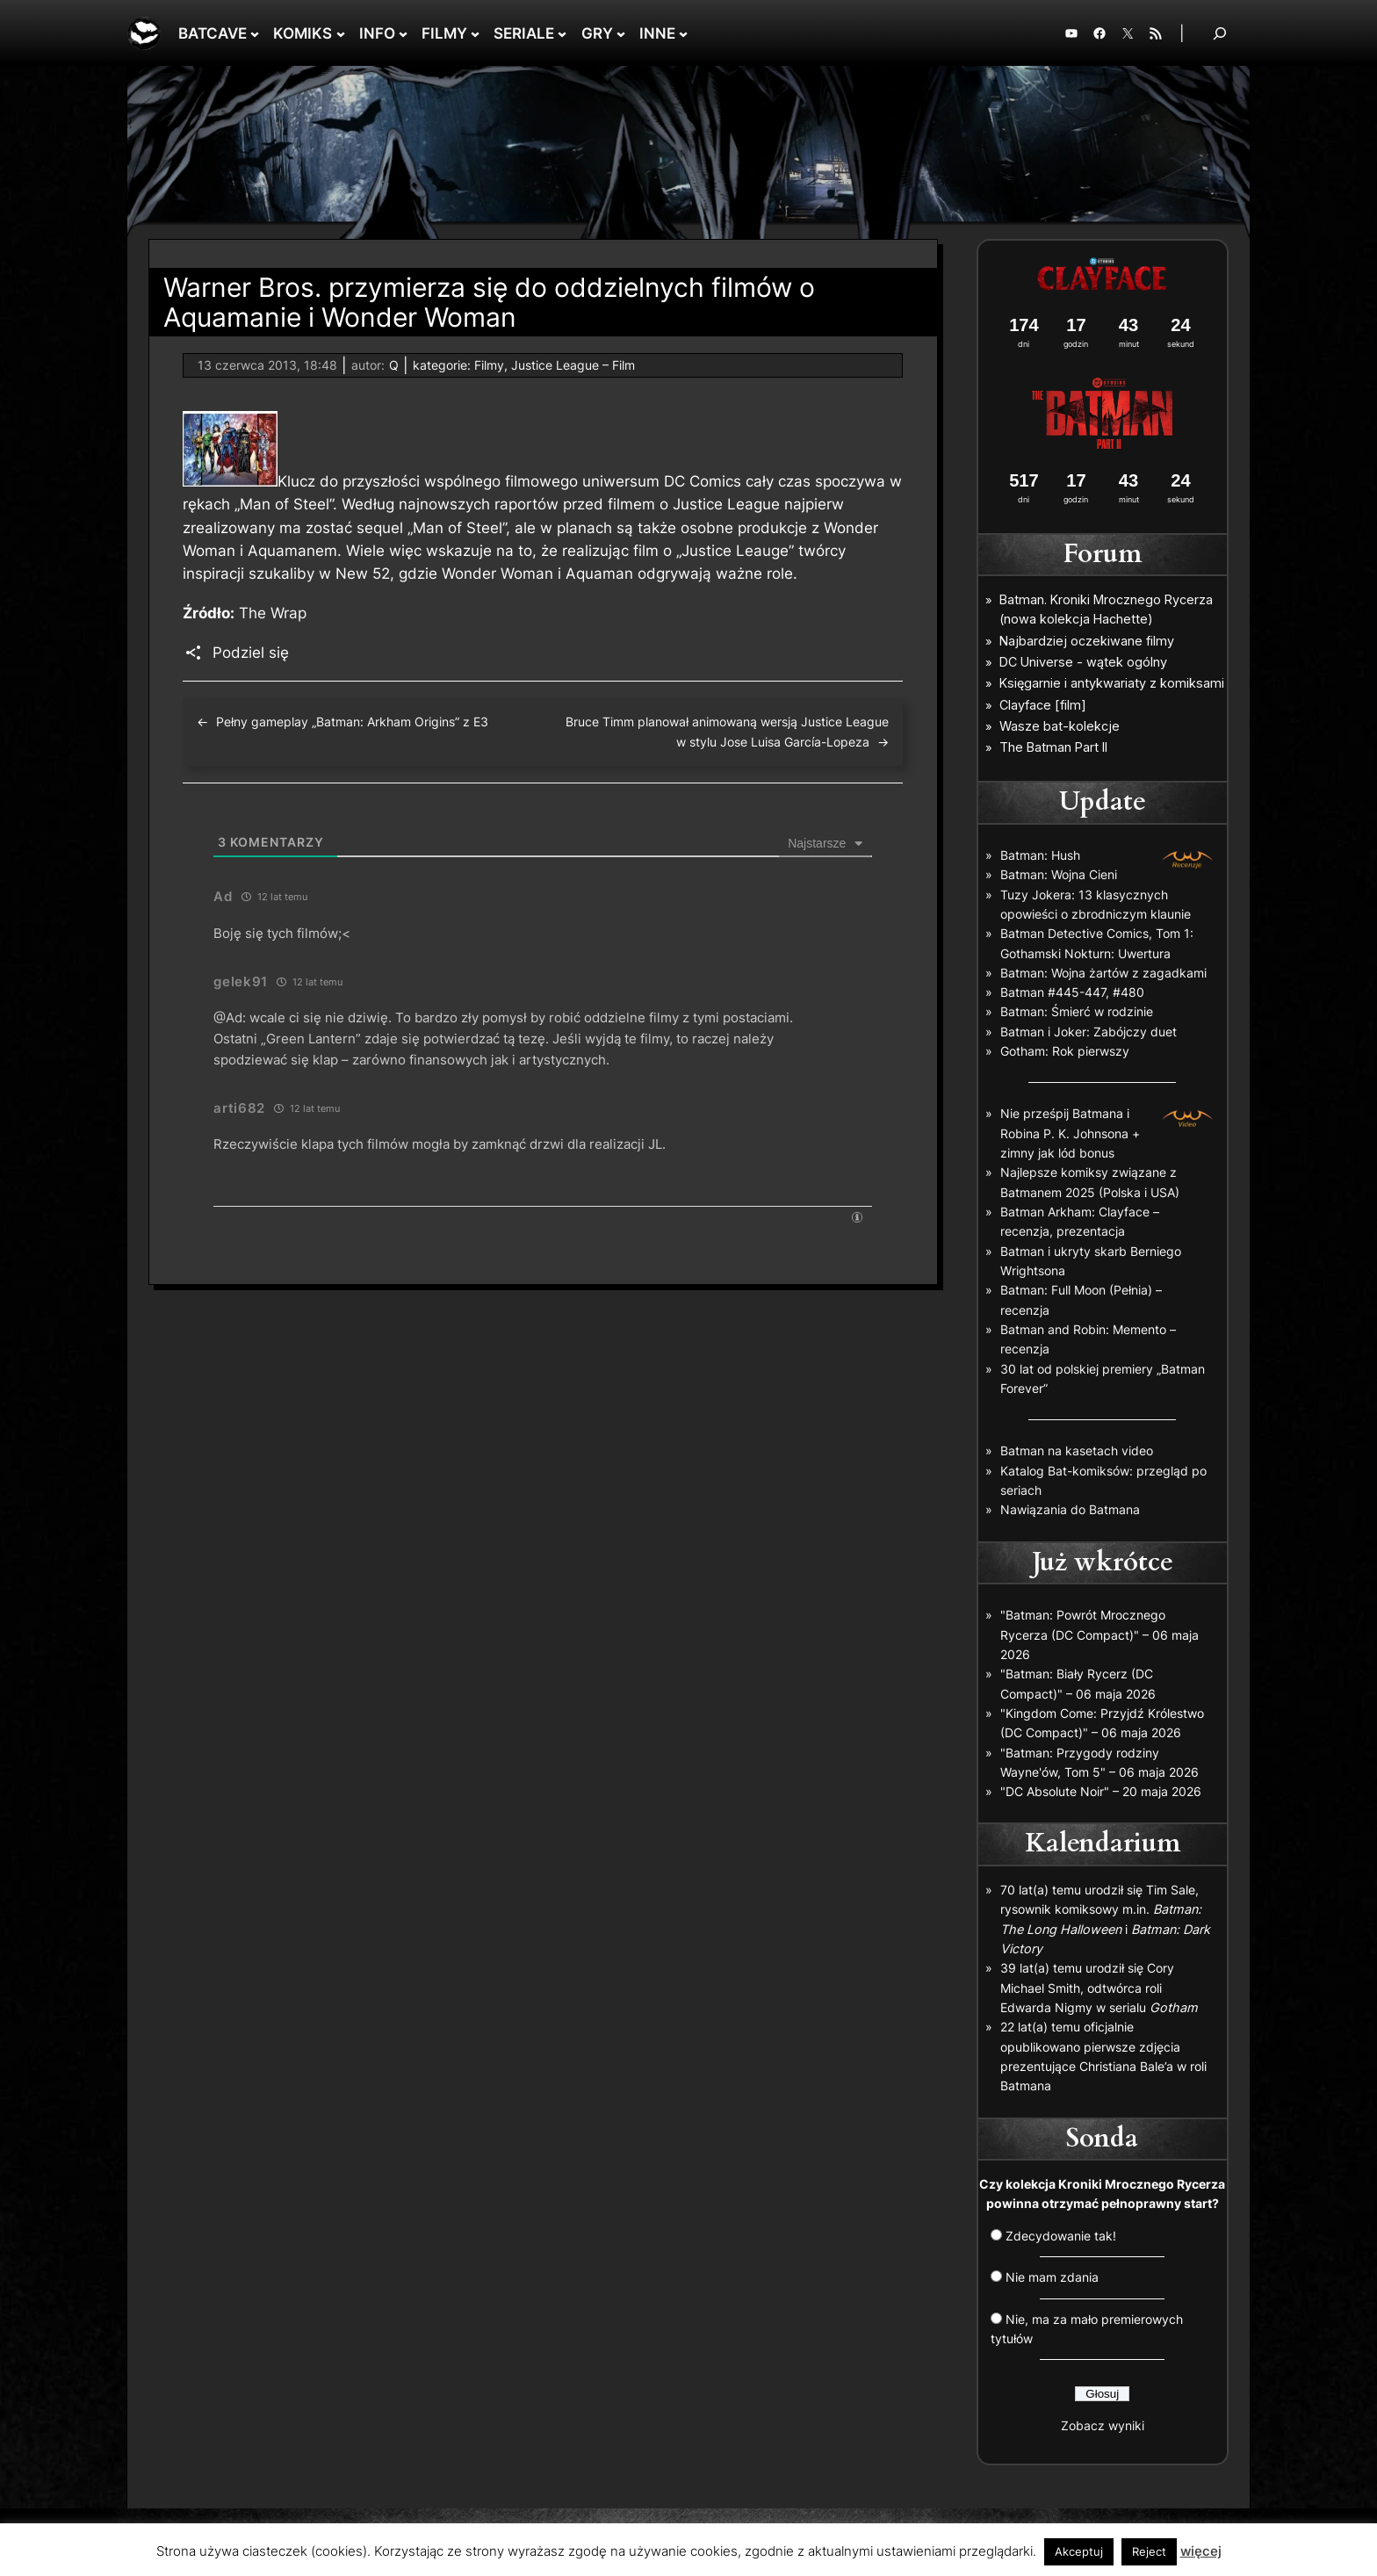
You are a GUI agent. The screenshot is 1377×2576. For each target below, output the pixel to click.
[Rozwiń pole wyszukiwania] (1219, 33)
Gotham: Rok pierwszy (1064, 1050)
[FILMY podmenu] (475, 33)
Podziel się (251, 652)
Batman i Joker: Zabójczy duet (1088, 1031)
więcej (1201, 2551)
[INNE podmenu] (683, 33)
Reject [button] (1149, 2551)
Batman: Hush (1040, 855)
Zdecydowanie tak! (1061, 2235)
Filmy (489, 364)
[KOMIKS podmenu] (340, 33)
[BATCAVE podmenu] (254, 33)
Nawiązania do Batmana (1070, 1509)
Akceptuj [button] (1079, 2551)
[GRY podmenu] (620, 33)
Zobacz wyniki (1102, 2425)
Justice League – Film (573, 364)
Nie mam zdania (1052, 2276)
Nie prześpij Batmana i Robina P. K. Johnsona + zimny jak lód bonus (1070, 1133)
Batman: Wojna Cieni (1058, 874)
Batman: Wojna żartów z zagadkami (1103, 972)
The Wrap (272, 613)
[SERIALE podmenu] (562, 33)
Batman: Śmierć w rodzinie (1076, 1011)
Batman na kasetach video (1076, 1450)
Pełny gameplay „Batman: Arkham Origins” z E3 (352, 721)
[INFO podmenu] (403, 33)
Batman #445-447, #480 (1072, 992)
